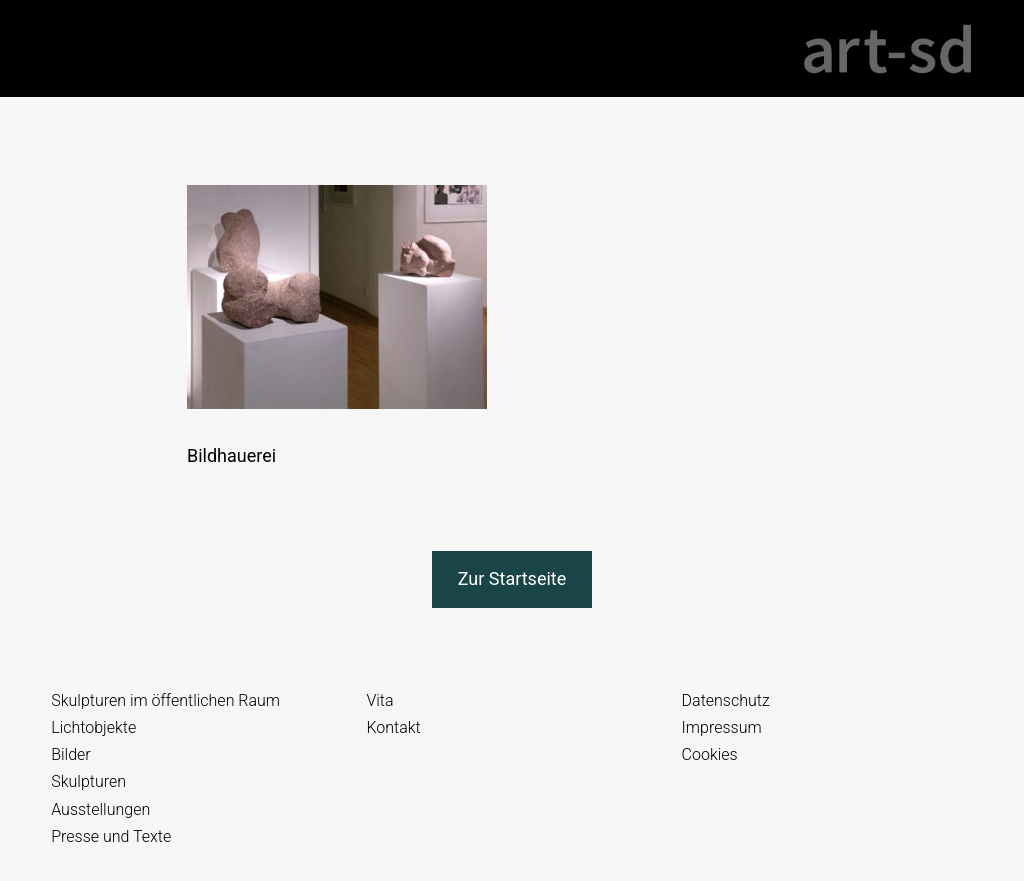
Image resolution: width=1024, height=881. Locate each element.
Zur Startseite (512, 578)
